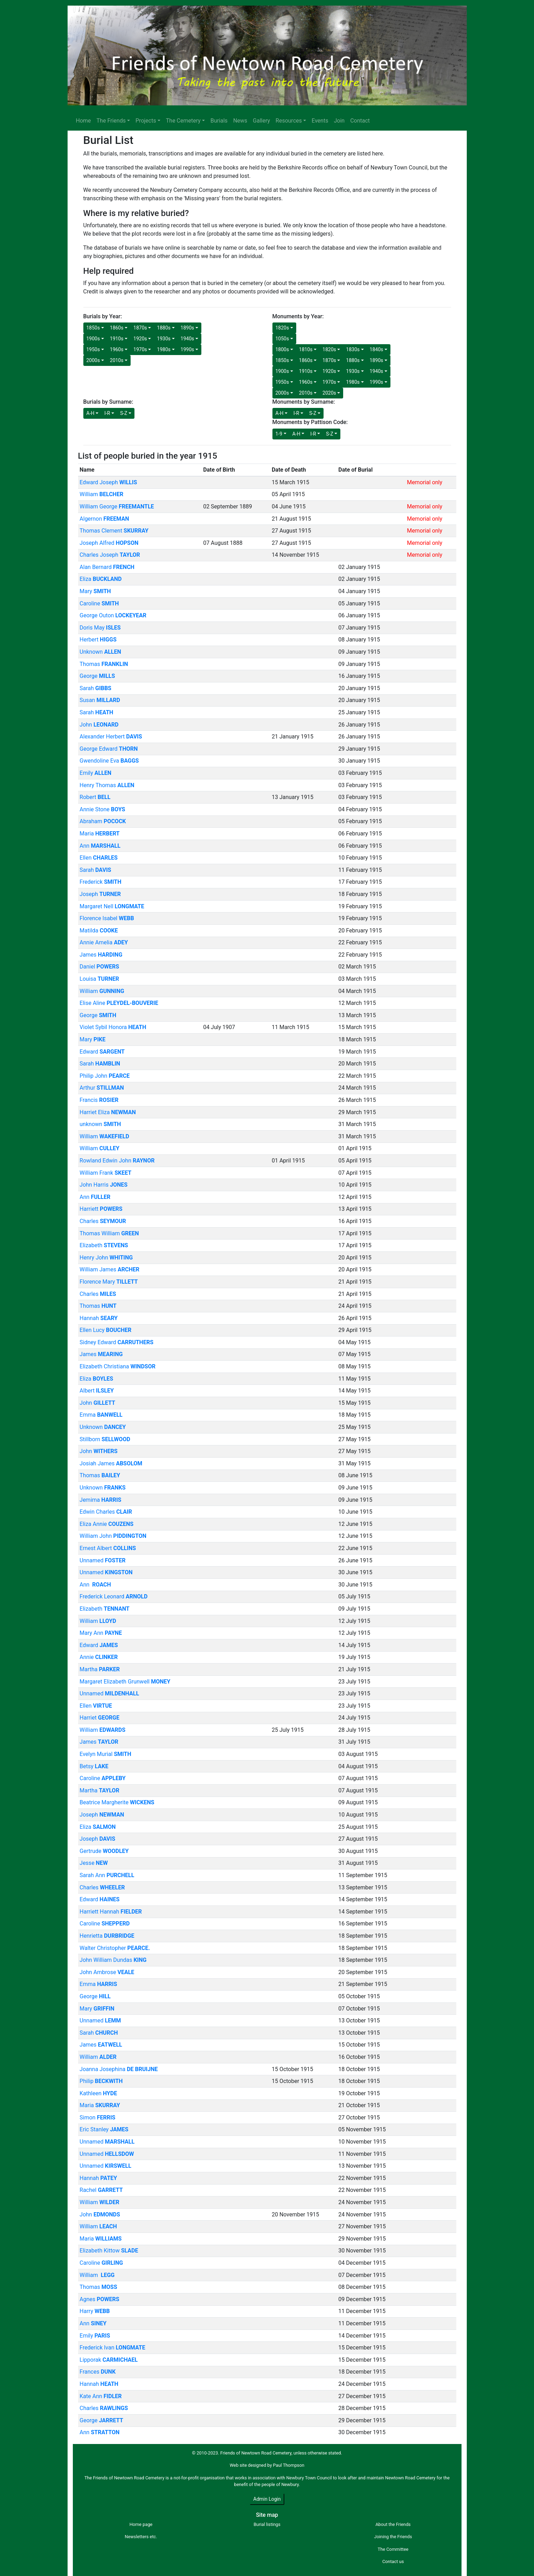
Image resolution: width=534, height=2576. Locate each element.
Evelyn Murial (105, 1754)
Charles (102, 1221)
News (240, 120)
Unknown (100, 651)
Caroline (99, 603)
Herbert (97, 639)
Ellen (98, 857)
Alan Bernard (106, 567)
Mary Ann (100, 1633)
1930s (164, 338)
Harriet (99, 1717)
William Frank (105, 1172)
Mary (95, 591)
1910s (117, 338)
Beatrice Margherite (116, 1802)
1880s (164, 328)
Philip (101, 2081)
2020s (329, 393)
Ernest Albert (107, 1548)
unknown (100, 1124)
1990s (187, 349)
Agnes (99, 2299)
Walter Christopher (114, 1948)
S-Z (123, 413)
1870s (140, 328)
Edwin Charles (105, 1511)
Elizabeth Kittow (108, 2250)
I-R (107, 413)
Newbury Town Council (309, 2477)
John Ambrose (106, 1972)
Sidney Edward (116, 1342)
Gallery (261, 120)
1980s (164, 349)
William (101, 494)
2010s (117, 360)
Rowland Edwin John (116, 1160)
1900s (93, 338)
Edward (102, 1051)
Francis (98, 1100)
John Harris (103, 1184)
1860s (117, 328)
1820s (282, 328)
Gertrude (104, 1851)
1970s (140, 349)
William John (112, 1536)
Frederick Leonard (113, 1596)
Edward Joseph (108, 482)
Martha (99, 1669)
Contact (360, 120)
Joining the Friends (393, 2536)
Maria (99, 833)
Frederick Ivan (112, 2347)
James (100, 954)
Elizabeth (103, 1245)
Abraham (102, 821)
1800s (282, 349)
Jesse (93, 1863)
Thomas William (109, 1233)
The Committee (393, 2549)
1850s (93, 328)
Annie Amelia (103, 942)
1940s (187, 338)
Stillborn (104, 1439)
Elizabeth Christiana (117, 1366)
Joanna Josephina (118, 2069)
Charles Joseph (109, 554)
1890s (187, 328)
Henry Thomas (106, 785)
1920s (140, 338)
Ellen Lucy (105, 1330)
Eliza (100, 579)
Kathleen (98, 2093)
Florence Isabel (106, 918)
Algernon (104, 518)
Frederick (100, 882)
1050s (282, 338)
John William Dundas (112, 1960)
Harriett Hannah (110, 1911)
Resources (289, 120)
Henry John (106, 1257)
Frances (97, 2371)
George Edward (108, 748)
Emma (100, 1414)
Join (339, 120)
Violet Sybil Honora (112, 1027)
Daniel (99, 966)
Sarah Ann (106, 1875)
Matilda (98, 930)
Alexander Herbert (110, 736)
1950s (93, 349)
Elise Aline (118, 1003)
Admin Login (266, 2499)
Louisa (99, 978)
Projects (146, 120)
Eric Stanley (103, 2129)
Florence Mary (108, 1281)
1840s (376, 349)
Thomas (103, 664)
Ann (99, 845)
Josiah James (110, 1463)
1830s (353, 349)
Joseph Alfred (108, 543)
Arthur (101, 1087)
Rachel (101, 2190)
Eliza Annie (106, 1524)
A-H (90, 413)
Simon (97, 2117)
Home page (141, 2524)
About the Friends (392, 2524)
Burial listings (267, 2524)
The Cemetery (183, 120)
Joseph (100, 894)
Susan (99, 700)
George (97, 676)
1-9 (279, 434)
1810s (306, 349)
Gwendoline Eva (109, 760)
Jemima (100, 1500)
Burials (219, 120)
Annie (98, 1657)
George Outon (112, 615)
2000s (93, 360)
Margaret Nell (111, 906)
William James (109, 1269)
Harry (94, 2311)
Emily (95, 773)
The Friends (111, 120)
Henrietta (106, 1935)
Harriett (100, 1209)
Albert (96, 1390)
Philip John (104, 1075)
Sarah (95, 688)
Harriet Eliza (107, 1112)
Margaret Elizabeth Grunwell (124, 1681)
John (98, 724)
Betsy (93, 1766)
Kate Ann (100, 2396)
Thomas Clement (113, 530)
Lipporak (108, 2359)
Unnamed (102, 1560)
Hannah (98, 1318)
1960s (117, 349)
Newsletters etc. (141, 2536)
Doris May (99, 627)
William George (116, 506)
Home (83, 120)
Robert (94, 797)
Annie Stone (102, 809)
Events (320, 120)
